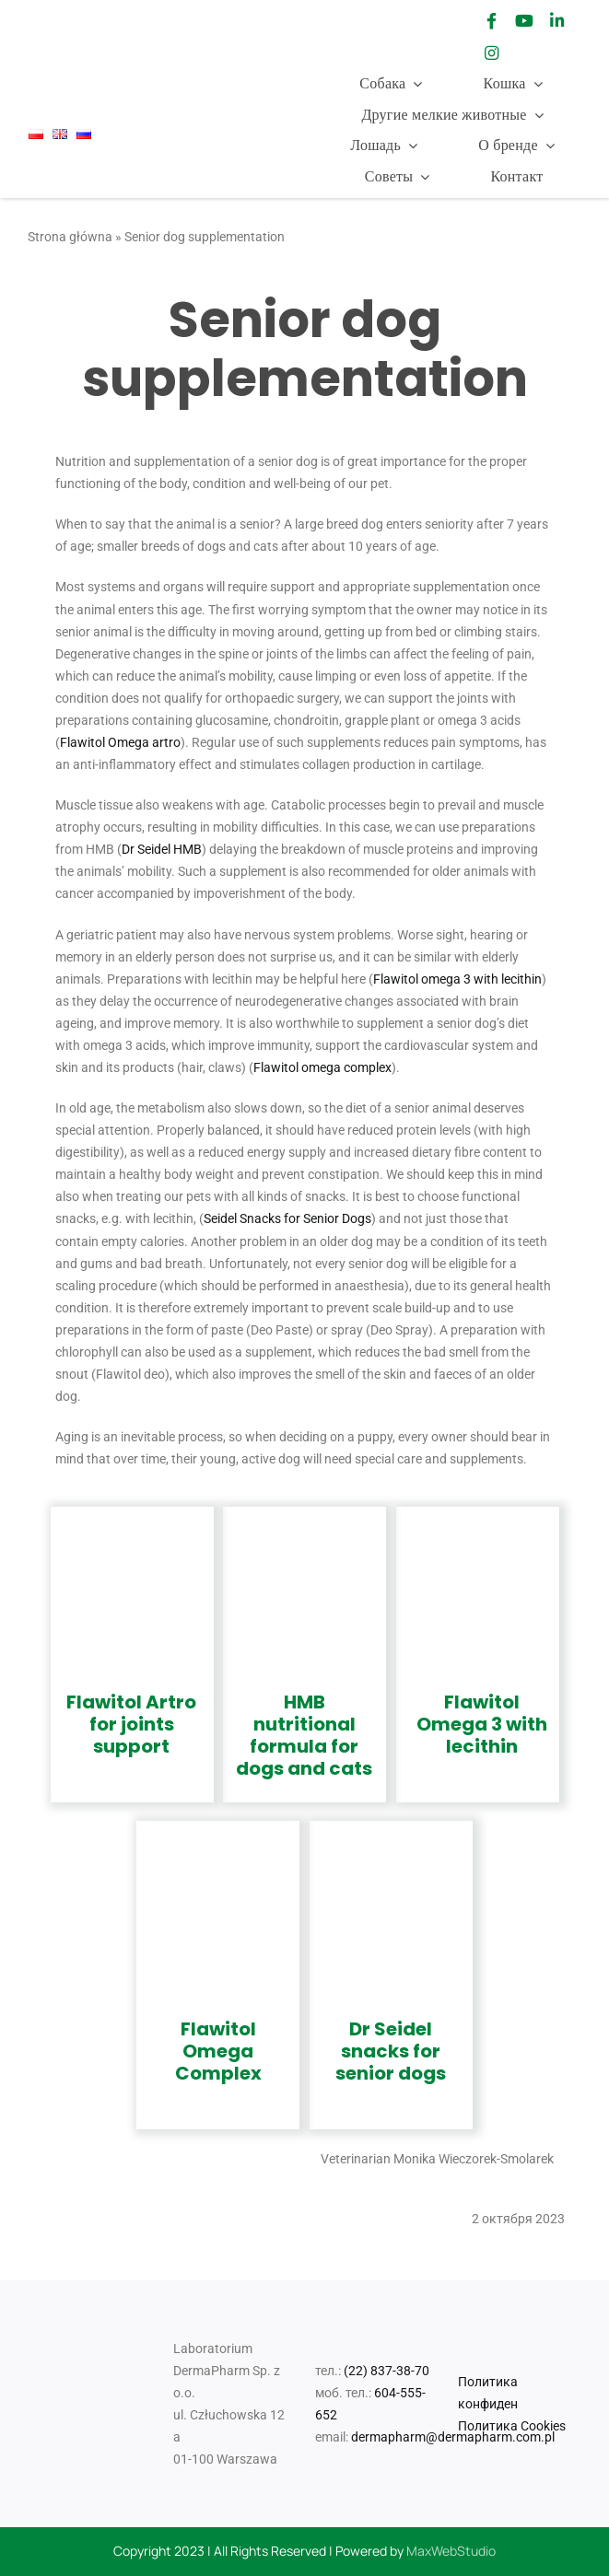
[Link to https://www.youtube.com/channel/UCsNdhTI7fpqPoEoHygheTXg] (524, 21)
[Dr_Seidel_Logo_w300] (79, 27)
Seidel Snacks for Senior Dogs (287, 1218)
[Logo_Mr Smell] (299, 14)
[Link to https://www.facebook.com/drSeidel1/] (491, 21)
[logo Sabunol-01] (193, 33)
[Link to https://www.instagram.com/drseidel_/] (491, 53)
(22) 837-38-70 (386, 2370)
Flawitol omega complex (322, 1067)
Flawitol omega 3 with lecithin (457, 979)
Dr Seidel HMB (162, 849)
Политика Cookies (512, 2426)
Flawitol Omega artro (120, 742)
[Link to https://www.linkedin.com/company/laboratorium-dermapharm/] (556, 21)
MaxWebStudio (451, 2550)
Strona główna (70, 236)
